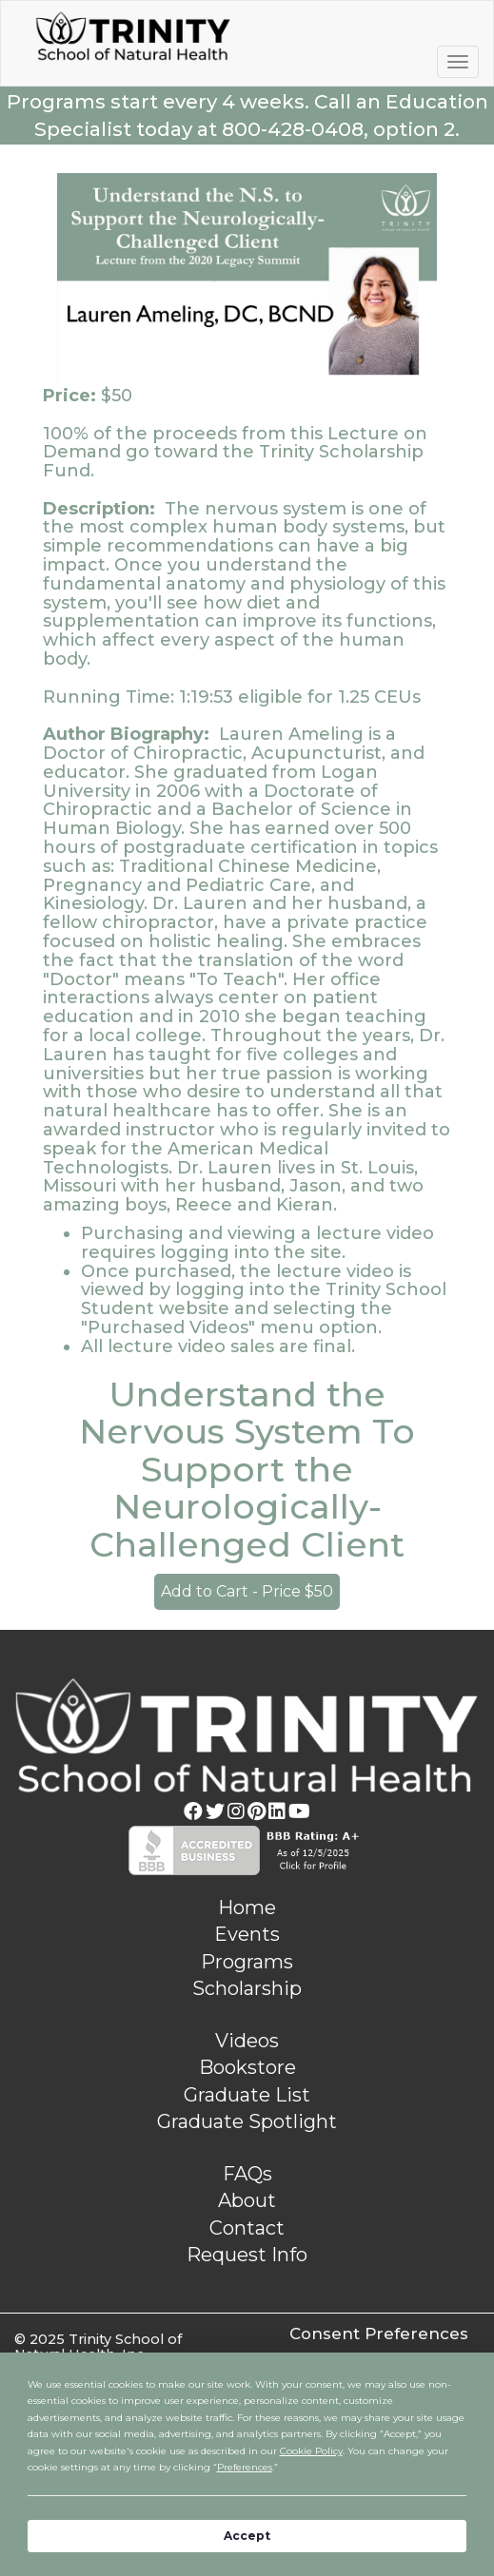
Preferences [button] (244, 2467)
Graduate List (247, 2094)
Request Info (247, 2254)
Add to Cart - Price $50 (247, 1591)
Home (247, 1907)
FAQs (247, 2173)
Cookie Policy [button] (311, 2451)
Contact (247, 2228)
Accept (247, 2535)
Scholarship (247, 1988)
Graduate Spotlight (247, 2121)
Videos (247, 2040)
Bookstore (247, 2067)
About (247, 2200)
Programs (247, 1961)
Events (247, 1934)
